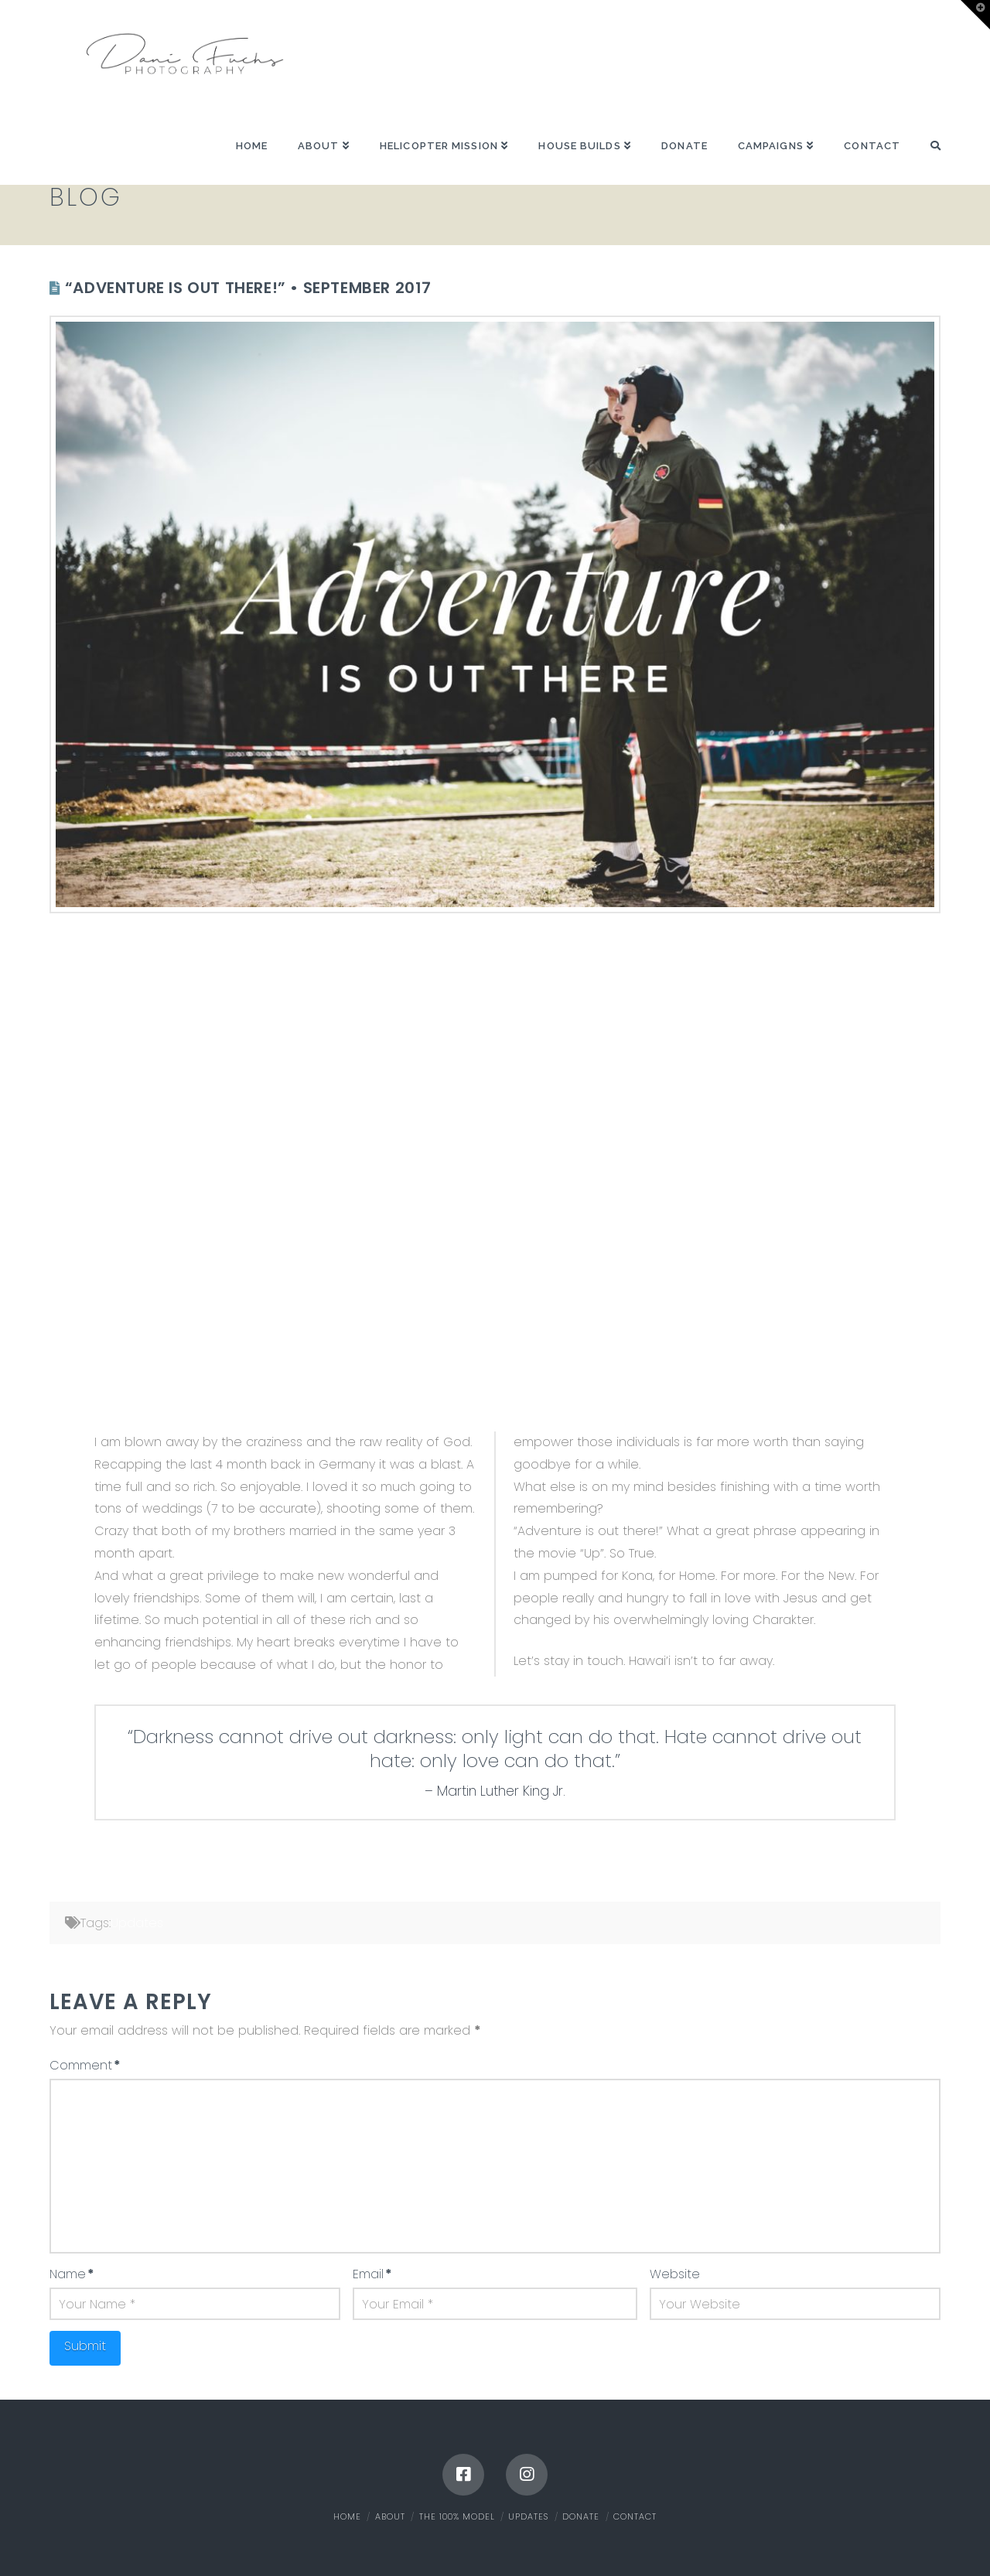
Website (675, 2274)
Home (347, 2516)
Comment (85, 2065)
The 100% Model (457, 2516)
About (390, 2516)
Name (72, 2274)
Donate (580, 2516)
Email (372, 2274)
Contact (635, 2516)
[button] (975, 14)
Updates (137, 1923)
